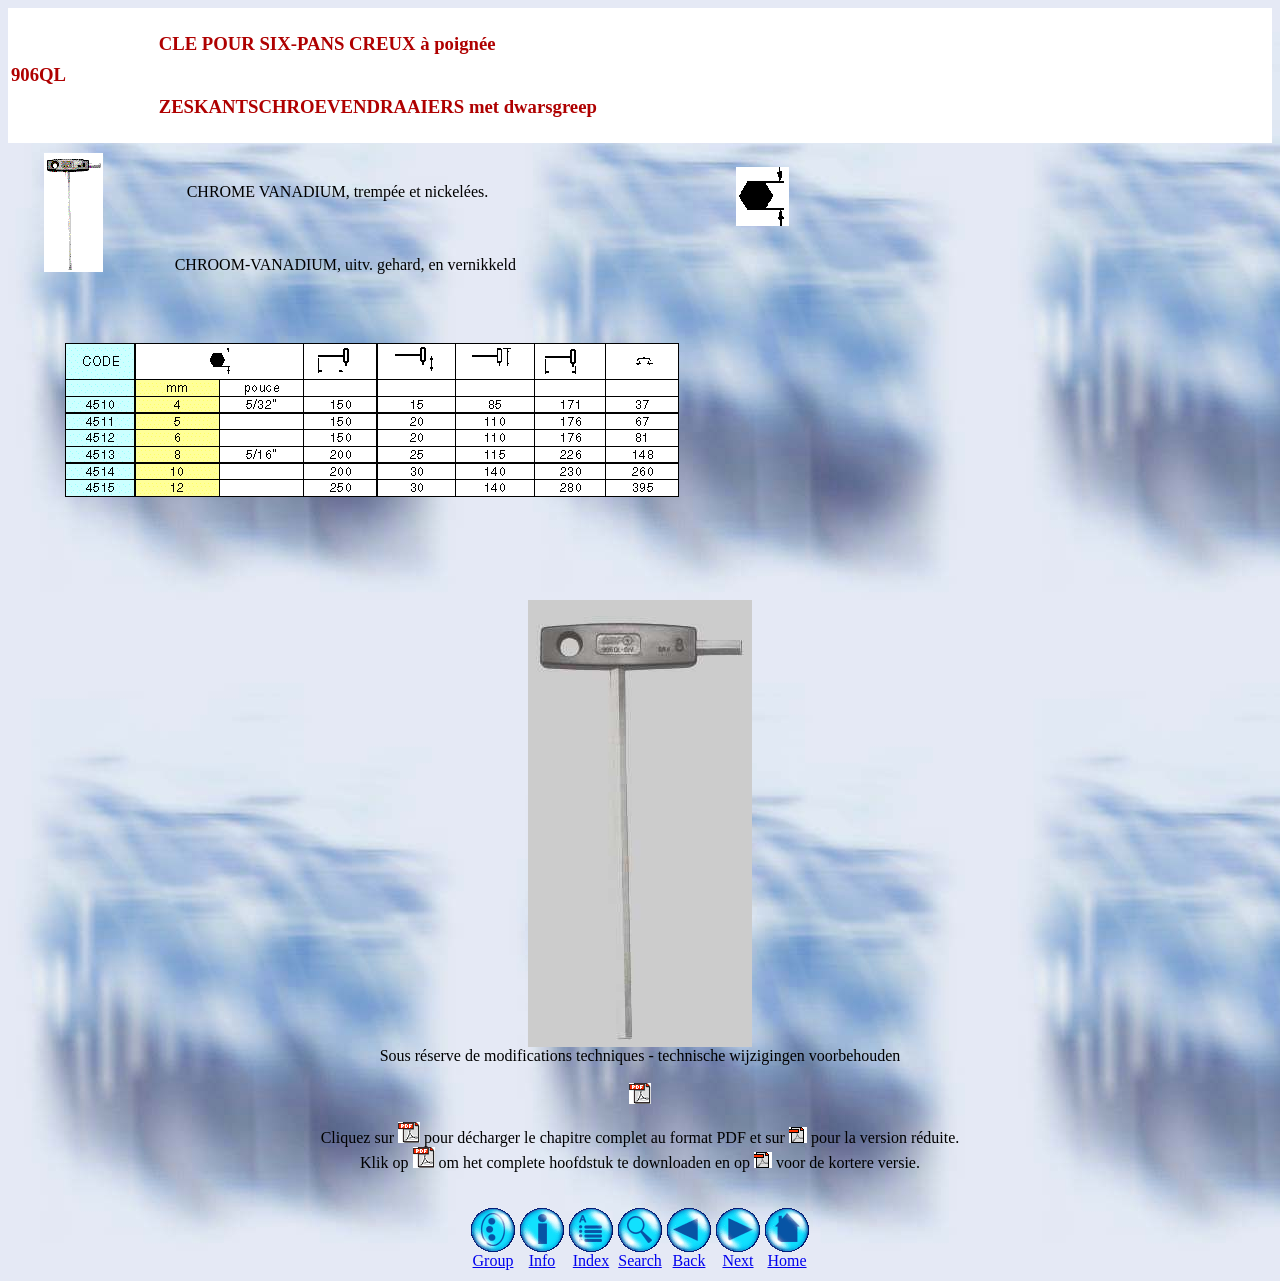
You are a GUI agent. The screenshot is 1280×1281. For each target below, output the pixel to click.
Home (787, 1253)
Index (591, 1253)
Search (640, 1253)
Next (738, 1253)
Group (493, 1253)
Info (542, 1253)
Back (689, 1253)
